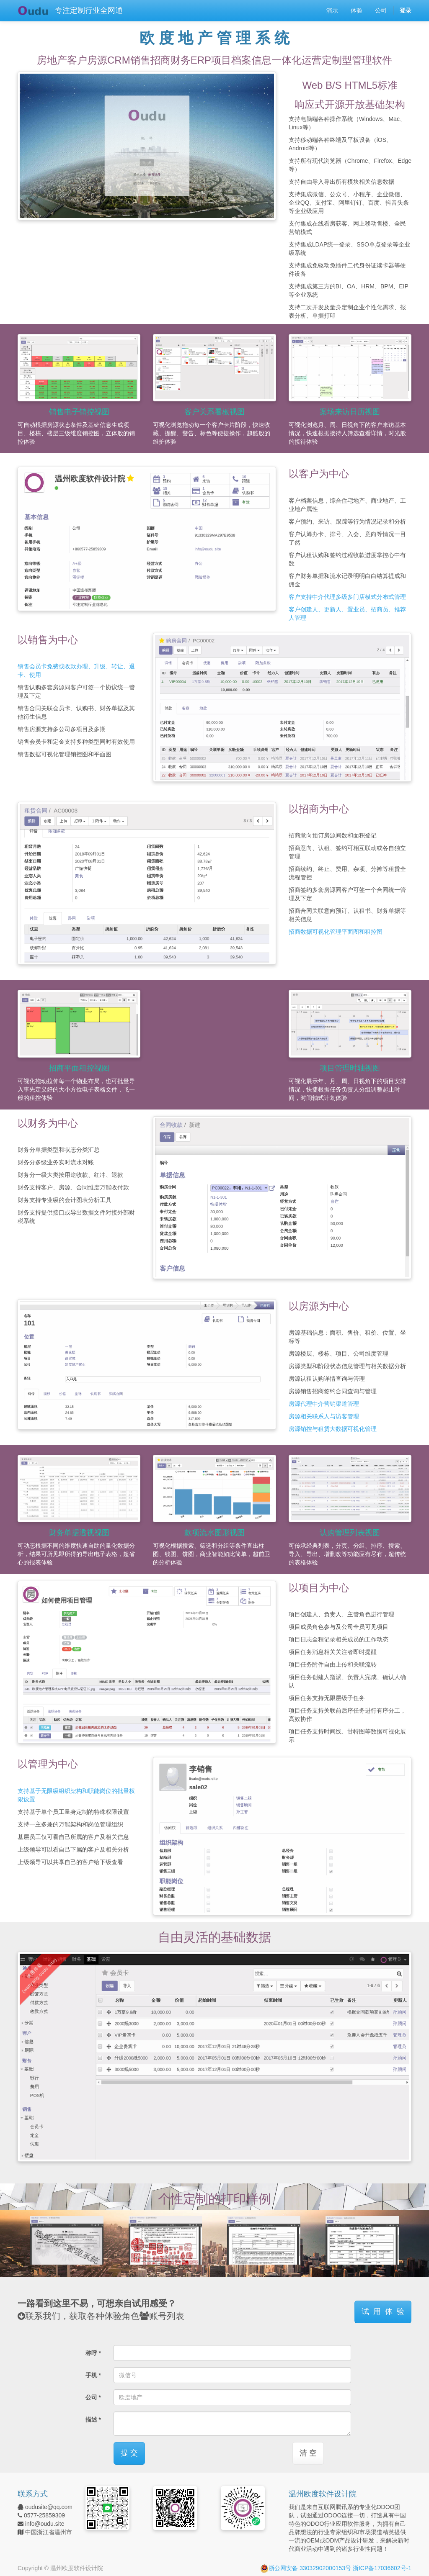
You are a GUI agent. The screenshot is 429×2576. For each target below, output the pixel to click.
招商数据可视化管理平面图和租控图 (335, 931)
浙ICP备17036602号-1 (382, 2568)
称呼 (91, 2353)
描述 (91, 2419)
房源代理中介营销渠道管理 (324, 1403)
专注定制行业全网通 (89, 10)
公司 (91, 2397)
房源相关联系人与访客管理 (324, 1416)
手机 (91, 2375)
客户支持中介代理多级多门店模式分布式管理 (347, 596)
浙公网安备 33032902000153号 (305, 2568)
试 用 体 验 (383, 2311)
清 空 (308, 2453)
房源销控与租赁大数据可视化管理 (333, 1428)
